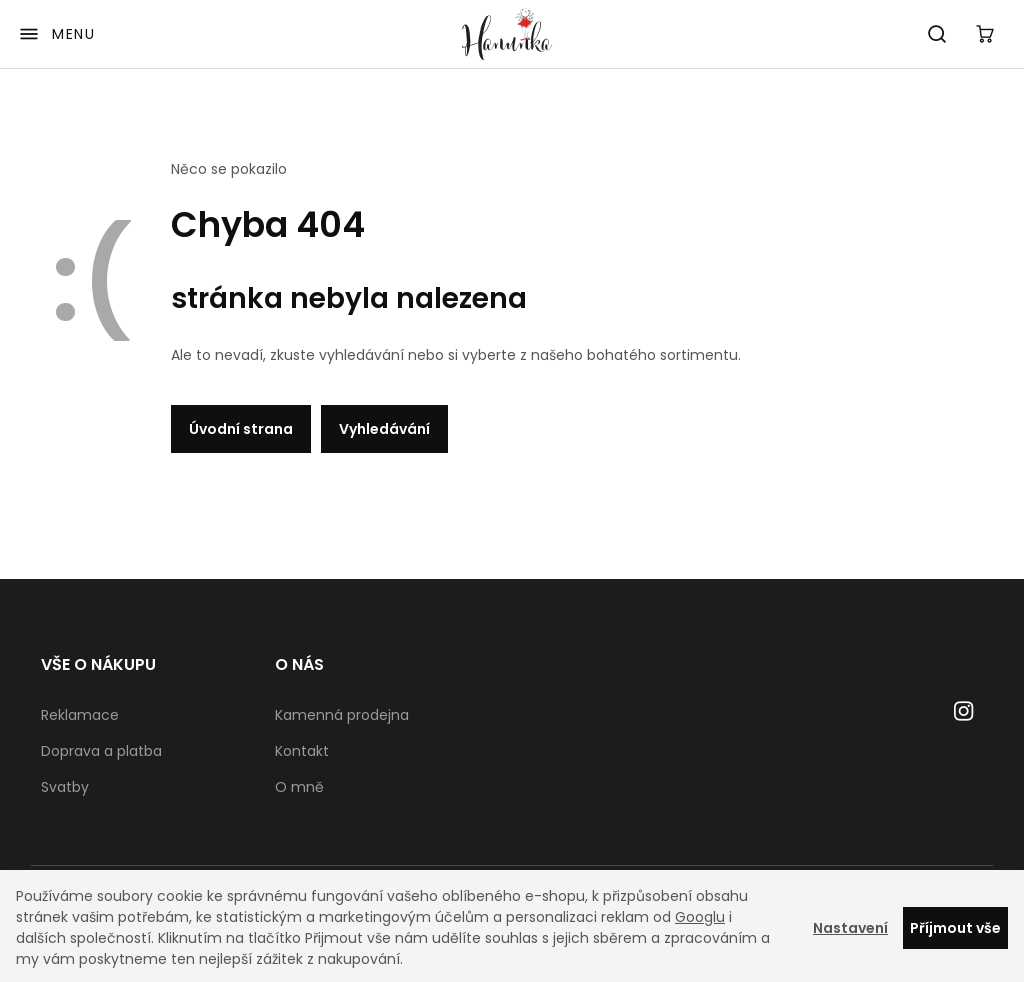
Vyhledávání (384, 429)
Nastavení (850, 928)
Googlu (700, 917)
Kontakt (302, 751)
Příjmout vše (955, 928)
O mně (299, 787)
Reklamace (80, 715)
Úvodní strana (241, 429)
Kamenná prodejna (342, 715)
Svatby (65, 787)
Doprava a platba (101, 751)
